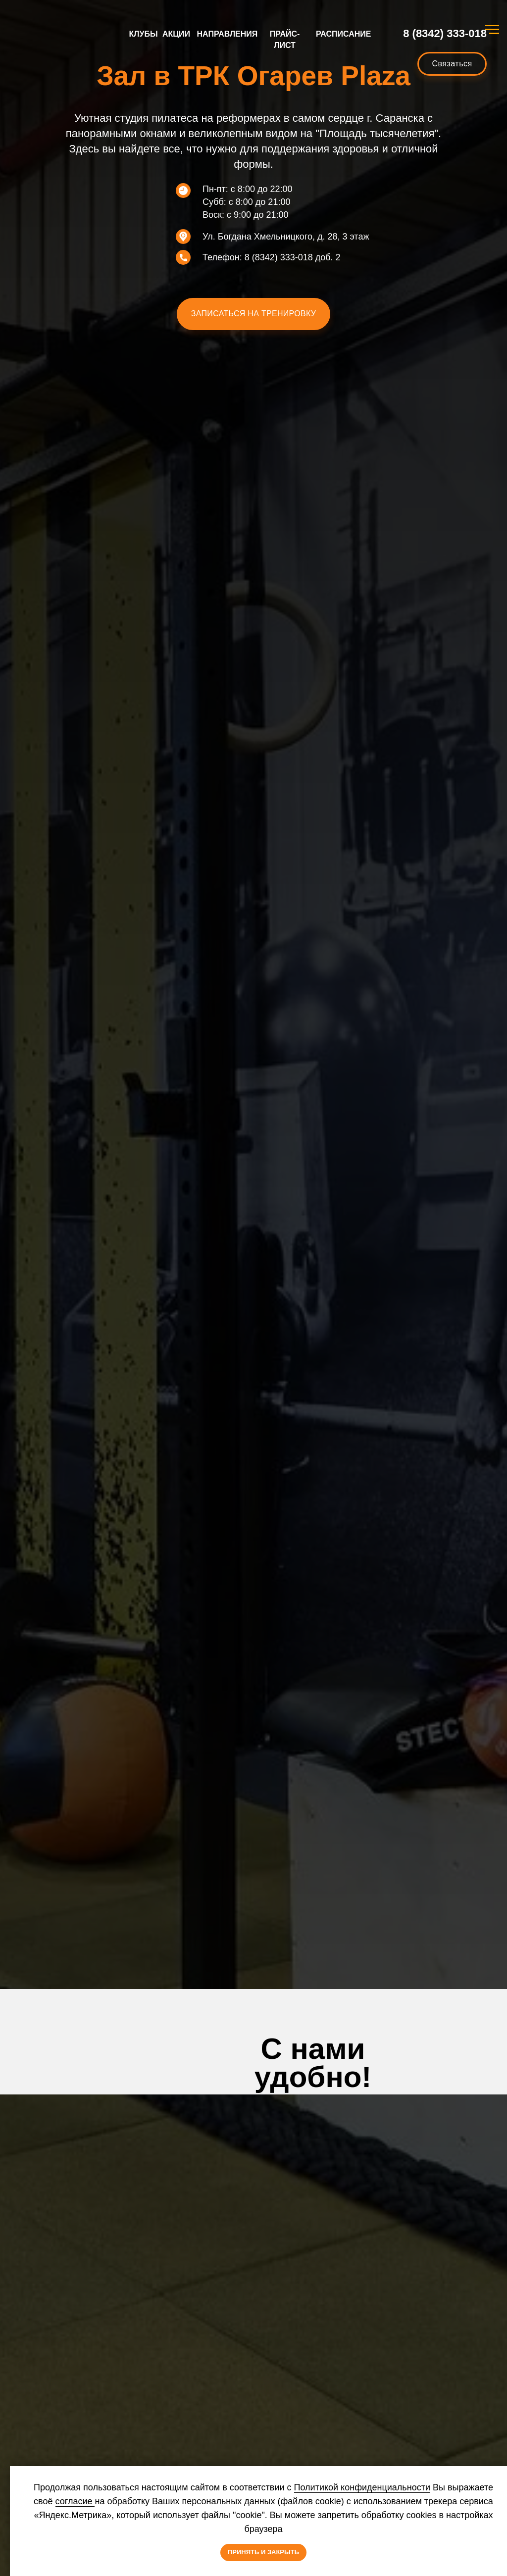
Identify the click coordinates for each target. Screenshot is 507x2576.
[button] (253, 314)
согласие (75, 2501)
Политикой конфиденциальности (362, 2487)
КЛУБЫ (143, 34)
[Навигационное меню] (492, 30)
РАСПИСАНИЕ (343, 34)
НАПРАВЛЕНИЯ (227, 34)
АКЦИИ (176, 34)
